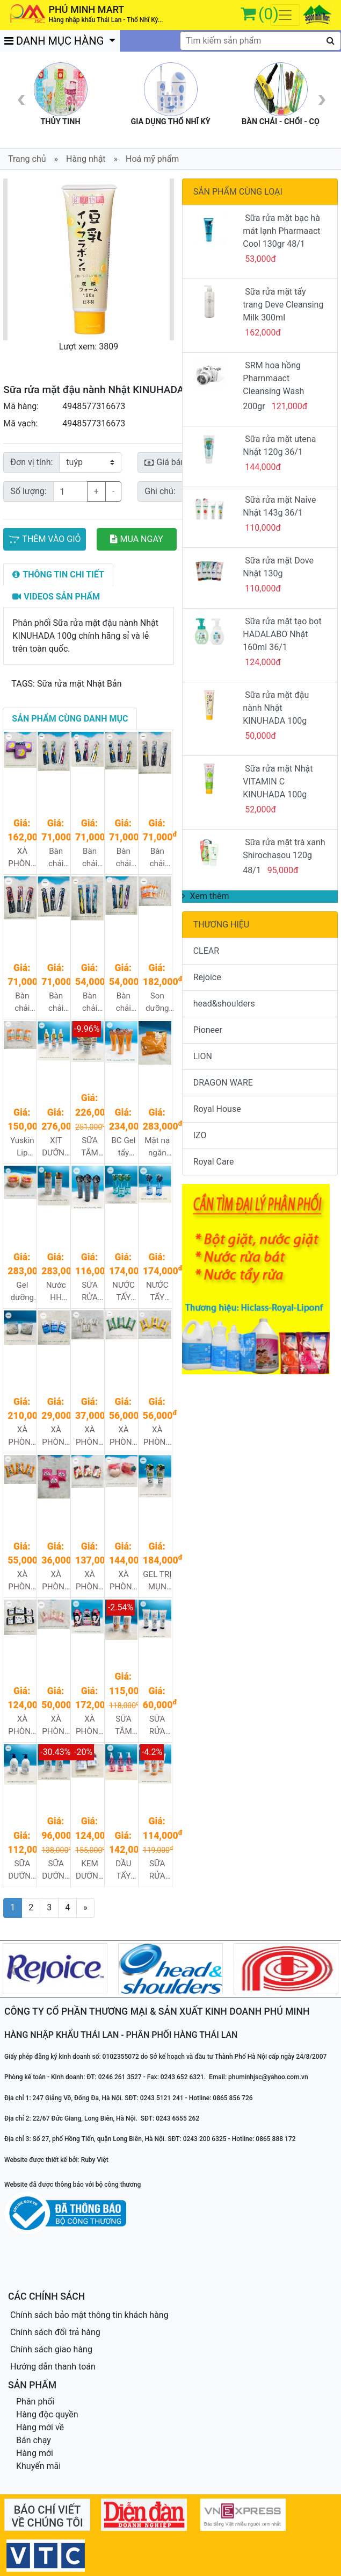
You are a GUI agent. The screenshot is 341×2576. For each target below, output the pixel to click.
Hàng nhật (86, 159)
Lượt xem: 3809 (89, 346)
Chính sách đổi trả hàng (55, 2332)
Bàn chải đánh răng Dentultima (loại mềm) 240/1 (23, 1002)
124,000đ (263, 662)
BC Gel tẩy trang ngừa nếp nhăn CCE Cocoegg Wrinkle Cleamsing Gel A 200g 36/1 (124, 1147)
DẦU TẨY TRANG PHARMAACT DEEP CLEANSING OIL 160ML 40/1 (124, 1870)
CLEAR (206, 951)
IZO (200, 1135)
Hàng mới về (40, 2427)
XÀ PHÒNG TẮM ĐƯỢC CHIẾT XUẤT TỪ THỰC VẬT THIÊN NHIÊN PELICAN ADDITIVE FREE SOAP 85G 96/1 (90, 1436)
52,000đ (260, 809)
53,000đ (260, 259)
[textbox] (260, 41)
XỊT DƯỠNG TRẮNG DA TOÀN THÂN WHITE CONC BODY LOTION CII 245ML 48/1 (56, 1147)
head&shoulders (224, 1003)
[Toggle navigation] (285, 15)
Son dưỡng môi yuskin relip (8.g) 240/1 (157, 1002)
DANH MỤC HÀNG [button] (55, 40)
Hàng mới (34, 2453)
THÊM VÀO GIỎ (44, 539)
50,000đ (260, 736)
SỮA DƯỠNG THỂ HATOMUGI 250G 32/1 (56, 1870)
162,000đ (263, 332)
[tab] (58, 574)
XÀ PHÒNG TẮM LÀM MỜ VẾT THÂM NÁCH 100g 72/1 (90, 1725)
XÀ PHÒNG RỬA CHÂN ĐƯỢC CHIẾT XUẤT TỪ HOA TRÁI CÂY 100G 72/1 (90, 1581)
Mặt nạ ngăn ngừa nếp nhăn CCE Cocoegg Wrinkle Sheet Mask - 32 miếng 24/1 (158, 1147)
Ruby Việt (94, 2160)
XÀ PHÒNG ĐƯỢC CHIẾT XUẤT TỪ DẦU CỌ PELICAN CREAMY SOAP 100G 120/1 (56, 1436)
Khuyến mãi (38, 2466)
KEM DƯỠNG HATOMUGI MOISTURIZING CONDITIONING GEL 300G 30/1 (90, 1870)
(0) (268, 13)
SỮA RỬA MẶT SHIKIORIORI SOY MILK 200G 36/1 (158, 1870)
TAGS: (23, 684)
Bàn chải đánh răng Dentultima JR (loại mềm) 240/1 (90, 857)
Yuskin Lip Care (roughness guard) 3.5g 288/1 (23, 1147)
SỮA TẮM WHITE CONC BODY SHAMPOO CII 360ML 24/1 (90, 1147)
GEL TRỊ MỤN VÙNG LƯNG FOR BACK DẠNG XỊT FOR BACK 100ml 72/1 (157, 1581)
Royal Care (213, 1162)
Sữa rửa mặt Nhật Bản (79, 684)
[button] (16, 259)
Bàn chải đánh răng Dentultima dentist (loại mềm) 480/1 (90, 1002)
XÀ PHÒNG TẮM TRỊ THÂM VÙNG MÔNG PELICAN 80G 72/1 (124, 1581)
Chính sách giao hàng (51, 2349)
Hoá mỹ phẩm (152, 159)
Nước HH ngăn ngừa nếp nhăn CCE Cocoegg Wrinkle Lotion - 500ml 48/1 (56, 1291)
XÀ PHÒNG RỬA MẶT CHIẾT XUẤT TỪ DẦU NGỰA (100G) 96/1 (56, 1725)
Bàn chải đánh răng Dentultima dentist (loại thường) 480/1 (124, 1002)
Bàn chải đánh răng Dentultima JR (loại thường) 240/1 (124, 857)
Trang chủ (27, 159)
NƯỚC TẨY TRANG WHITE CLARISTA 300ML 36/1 (158, 1291)
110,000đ (263, 528)
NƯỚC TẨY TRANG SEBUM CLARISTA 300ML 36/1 (124, 1291)
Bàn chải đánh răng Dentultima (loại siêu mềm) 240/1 (158, 857)
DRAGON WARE (223, 1083)
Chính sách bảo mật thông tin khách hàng (89, 2315)
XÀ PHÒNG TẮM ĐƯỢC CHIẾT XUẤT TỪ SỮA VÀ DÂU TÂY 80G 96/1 (56, 1581)
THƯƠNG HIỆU (221, 924)
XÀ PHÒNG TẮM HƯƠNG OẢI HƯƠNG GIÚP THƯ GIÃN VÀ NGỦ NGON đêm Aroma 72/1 (22, 857)
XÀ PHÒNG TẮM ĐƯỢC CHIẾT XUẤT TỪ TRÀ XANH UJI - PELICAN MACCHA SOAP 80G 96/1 (124, 1436)
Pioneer (207, 1030)
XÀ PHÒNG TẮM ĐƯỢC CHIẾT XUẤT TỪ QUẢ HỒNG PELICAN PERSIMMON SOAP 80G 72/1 (23, 1581)
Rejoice (207, 977)
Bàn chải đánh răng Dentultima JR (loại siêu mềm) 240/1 (56, 857)
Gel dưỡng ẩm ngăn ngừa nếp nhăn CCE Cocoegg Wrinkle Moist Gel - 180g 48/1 (23, 1291)
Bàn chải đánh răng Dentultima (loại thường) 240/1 (56, 1002)
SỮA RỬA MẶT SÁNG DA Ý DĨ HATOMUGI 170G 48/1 (158, 1725)
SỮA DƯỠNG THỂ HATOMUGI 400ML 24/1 (23, 1870)
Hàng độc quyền (47, 2414)
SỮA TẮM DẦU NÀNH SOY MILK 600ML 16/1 (123, 1725)
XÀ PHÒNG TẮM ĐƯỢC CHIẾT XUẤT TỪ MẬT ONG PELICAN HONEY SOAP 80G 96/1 (158, 1436)
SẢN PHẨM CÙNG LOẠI (237, 192)
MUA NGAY (136, 539)
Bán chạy (33, 2440)
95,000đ (283, 870)
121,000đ (290, 406)
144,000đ (263, 467)
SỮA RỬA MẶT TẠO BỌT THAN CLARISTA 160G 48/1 (90, 1291)
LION (202, 1056)
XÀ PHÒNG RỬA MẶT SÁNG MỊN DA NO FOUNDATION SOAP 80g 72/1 (23, 1436)
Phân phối (35, 2401)
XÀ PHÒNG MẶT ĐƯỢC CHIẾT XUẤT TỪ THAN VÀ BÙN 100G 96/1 (22, 1725)
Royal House (217, 1109)
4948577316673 (93, 406)
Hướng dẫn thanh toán (53, 2366)
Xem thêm (205, 896)
